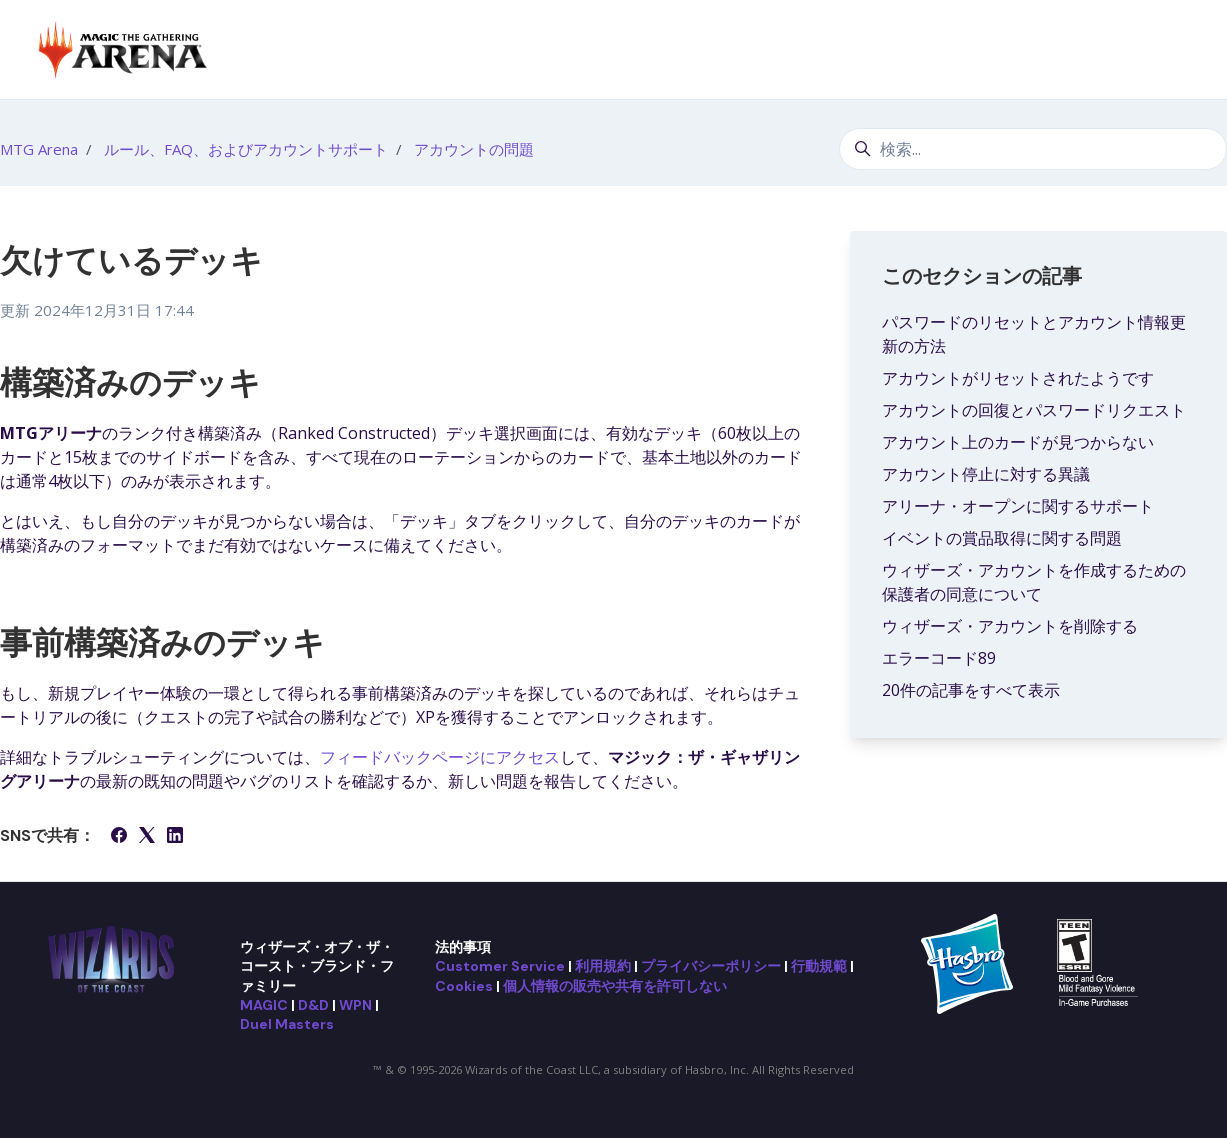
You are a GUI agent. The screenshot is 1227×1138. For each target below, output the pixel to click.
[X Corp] (147, 837)
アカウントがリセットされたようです (1018, 378)
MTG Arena (39, 149)
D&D (313, 1005)
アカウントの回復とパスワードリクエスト (1034, 410)
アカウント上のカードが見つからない (1018, 442)
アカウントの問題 (474, 149)
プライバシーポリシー (711, 966)
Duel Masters (287, 1024)
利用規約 (603, 966)
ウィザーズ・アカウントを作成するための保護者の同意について (1034, 582)
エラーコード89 (939, 658)
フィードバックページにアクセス (440, 757)
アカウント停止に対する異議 (986, 474)
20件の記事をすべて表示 (971, 690)
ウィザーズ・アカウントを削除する (1010, 626)
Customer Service (500, 966)
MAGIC (264, 1005)
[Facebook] (119, 837)
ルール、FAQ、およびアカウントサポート (246, 149)
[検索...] (1033, 149)
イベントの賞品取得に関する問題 (1002, 538)
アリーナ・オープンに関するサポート (1018, 506)
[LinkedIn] (175, 837)
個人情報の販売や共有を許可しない (615, 986)
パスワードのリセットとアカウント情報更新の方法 (1034, 334)
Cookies (464, 986)
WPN (355, 1005)
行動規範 (819, 966)
